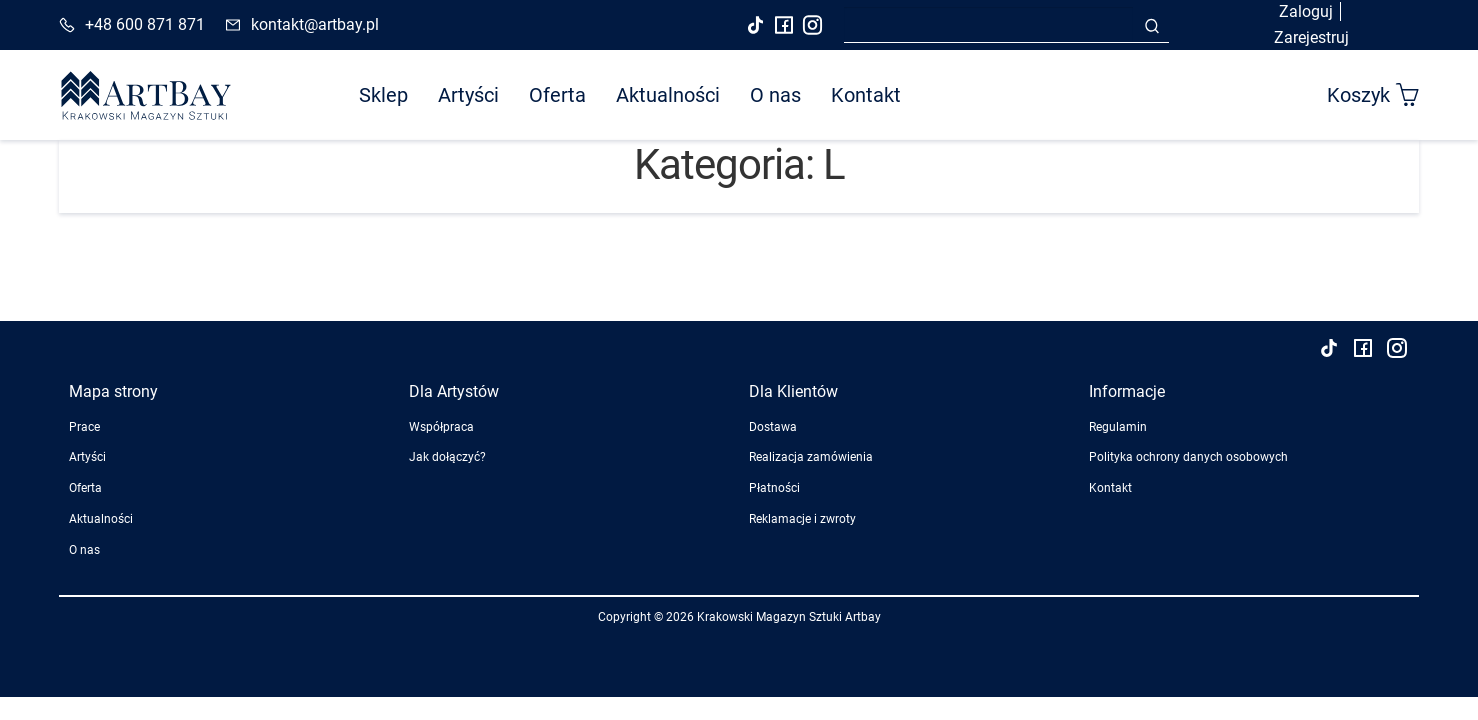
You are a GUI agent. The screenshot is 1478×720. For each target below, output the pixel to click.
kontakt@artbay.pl (315, 24)
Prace (84, 427)
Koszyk (1373, 95)
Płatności (774, 488)
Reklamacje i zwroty (802, 519)
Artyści (468, 95)
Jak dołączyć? (447, 457)
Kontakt (866, 95)
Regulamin (1118, 427)
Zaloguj (1306, 11)
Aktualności (668, 95)
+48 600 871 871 (145, 24)
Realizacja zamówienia (811, 457)
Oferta (557, 95)
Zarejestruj (1311, 37)
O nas (775, 95)
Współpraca (441, 427)
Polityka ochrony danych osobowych (1188, 457)
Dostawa (773, 427)
